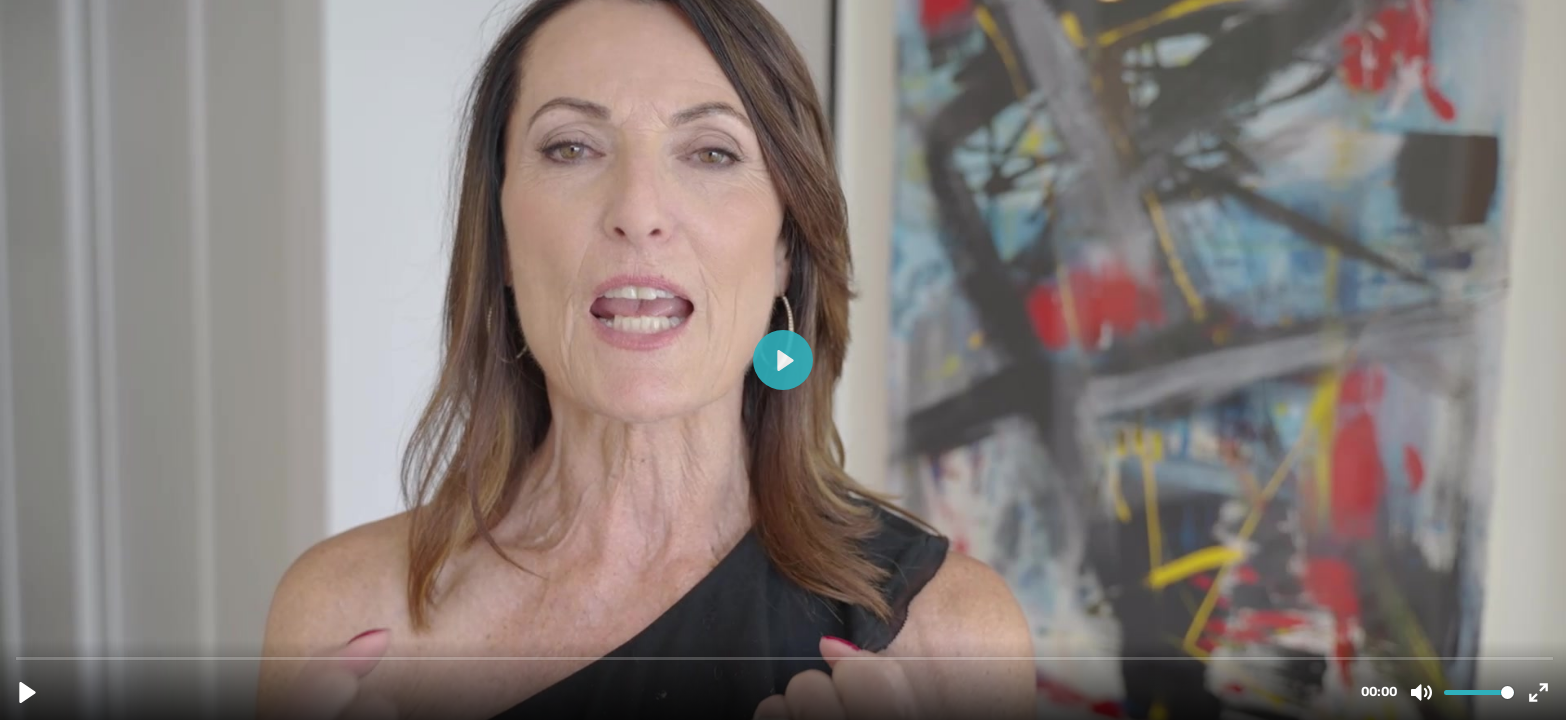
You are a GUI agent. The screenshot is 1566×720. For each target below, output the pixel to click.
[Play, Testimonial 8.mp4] (27, 692)
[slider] (785, 657)
